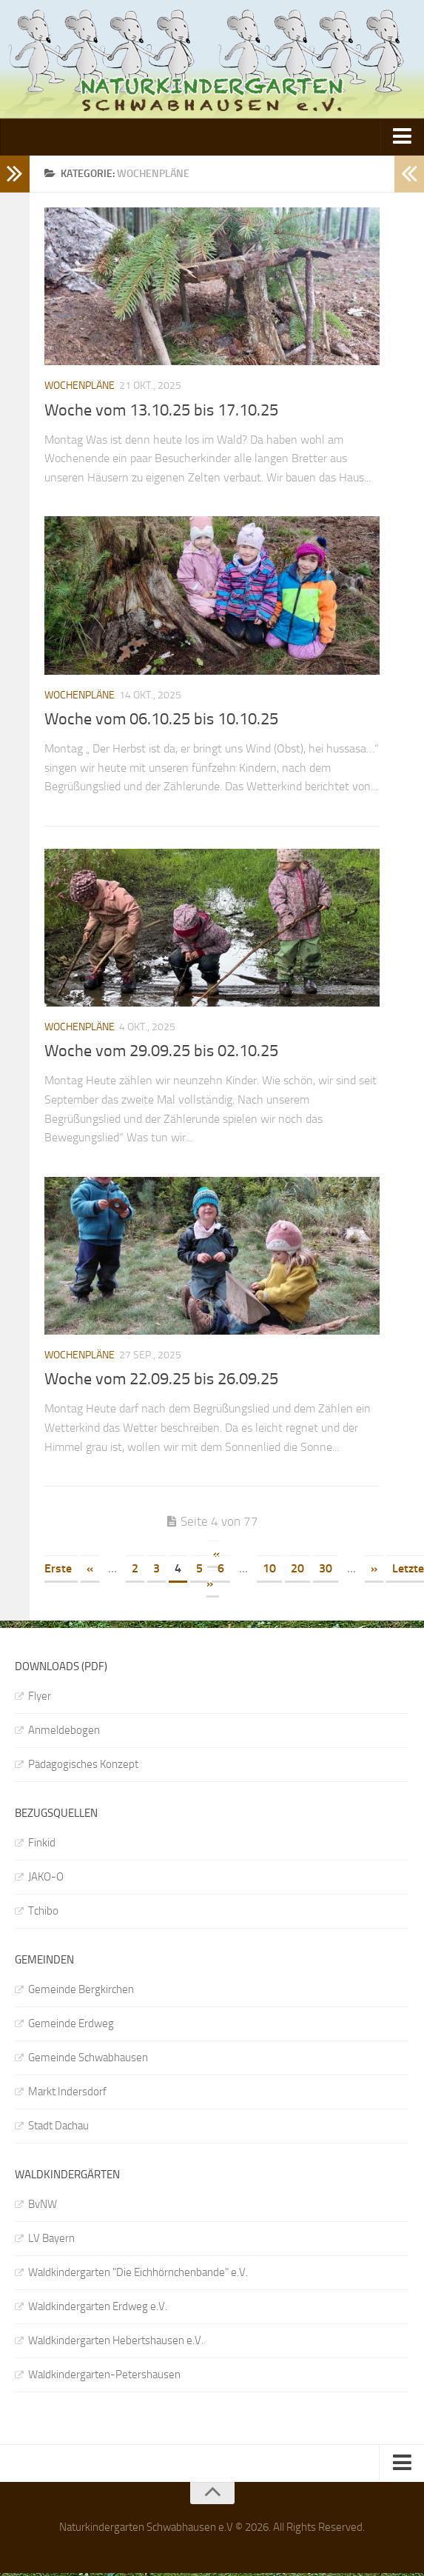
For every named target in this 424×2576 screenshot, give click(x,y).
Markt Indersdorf (67, 2091)
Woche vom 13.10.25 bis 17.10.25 (161, 410)
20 (297, 1568)
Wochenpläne (79, 385)
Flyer (39, 1696)
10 (269, 1568)
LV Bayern (51, 2238)
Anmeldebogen (64, 1730)
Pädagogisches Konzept (83, 1764)
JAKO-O (46, 1876)
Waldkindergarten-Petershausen (104, 2374)
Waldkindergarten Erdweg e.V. (97, 2306)
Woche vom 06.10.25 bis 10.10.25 (161, 719)
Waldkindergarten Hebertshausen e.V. (115, 2340)
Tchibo (43, 1911)
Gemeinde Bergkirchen (81, 1989)
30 (325, 1568)
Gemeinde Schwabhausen (88, 2057)
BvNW (42, 2204)
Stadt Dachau (58, 2125)
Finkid (41, 1842)
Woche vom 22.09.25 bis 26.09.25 (161, 1379)
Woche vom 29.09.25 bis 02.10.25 (161, 1051)
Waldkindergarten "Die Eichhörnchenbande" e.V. (138, 2272)
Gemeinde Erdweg (71, 2023)
